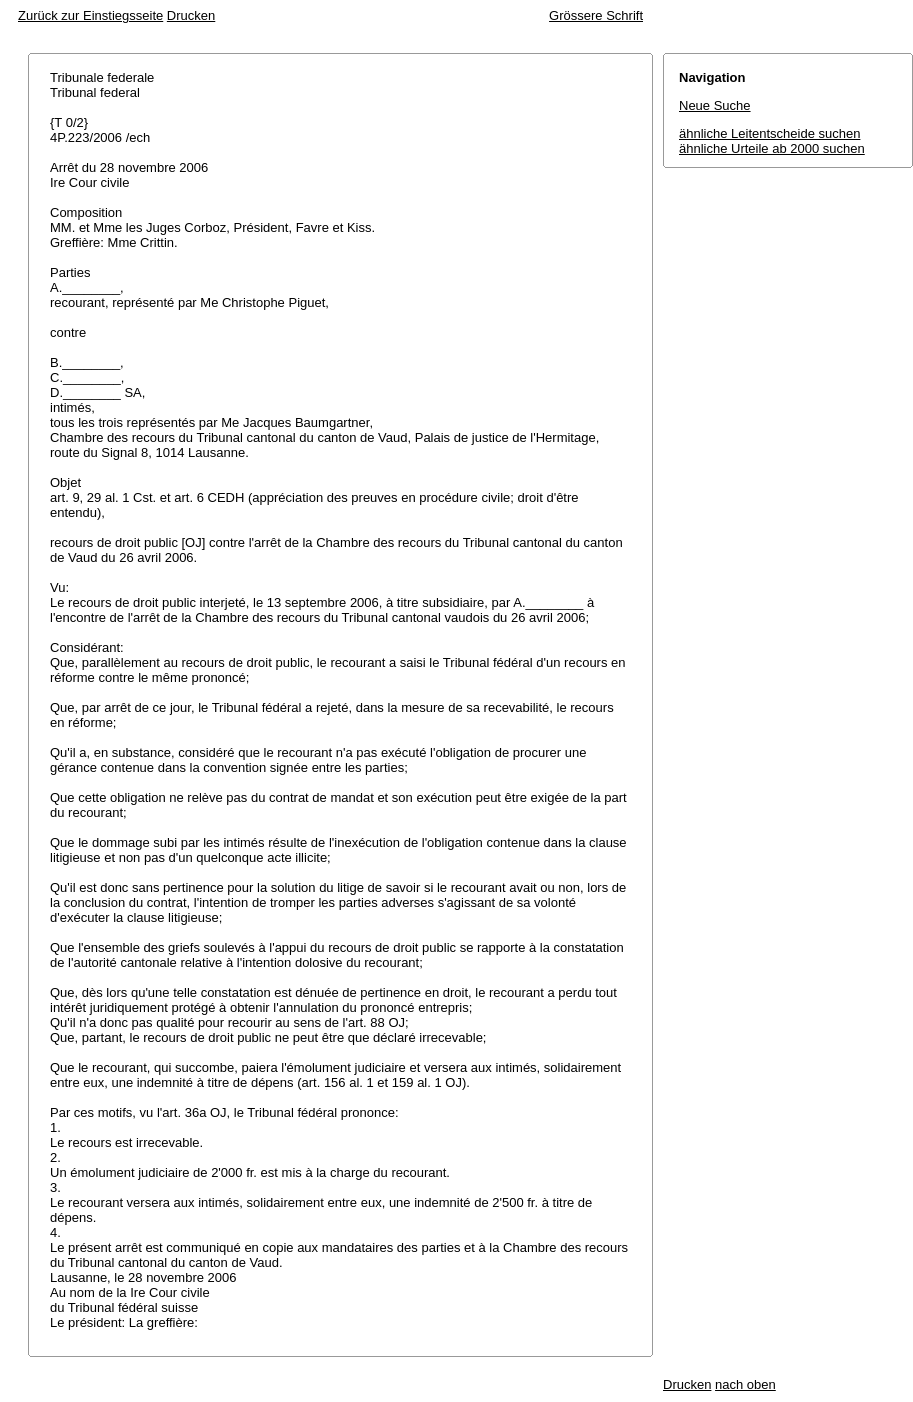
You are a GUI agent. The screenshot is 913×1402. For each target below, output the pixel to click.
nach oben (745, 1384)
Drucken (191, 15)
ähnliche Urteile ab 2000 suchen (772, 148)
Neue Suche (715, 105)
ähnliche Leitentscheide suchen (769, 133)
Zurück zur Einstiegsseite (90, 15)
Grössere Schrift (596, 15)
